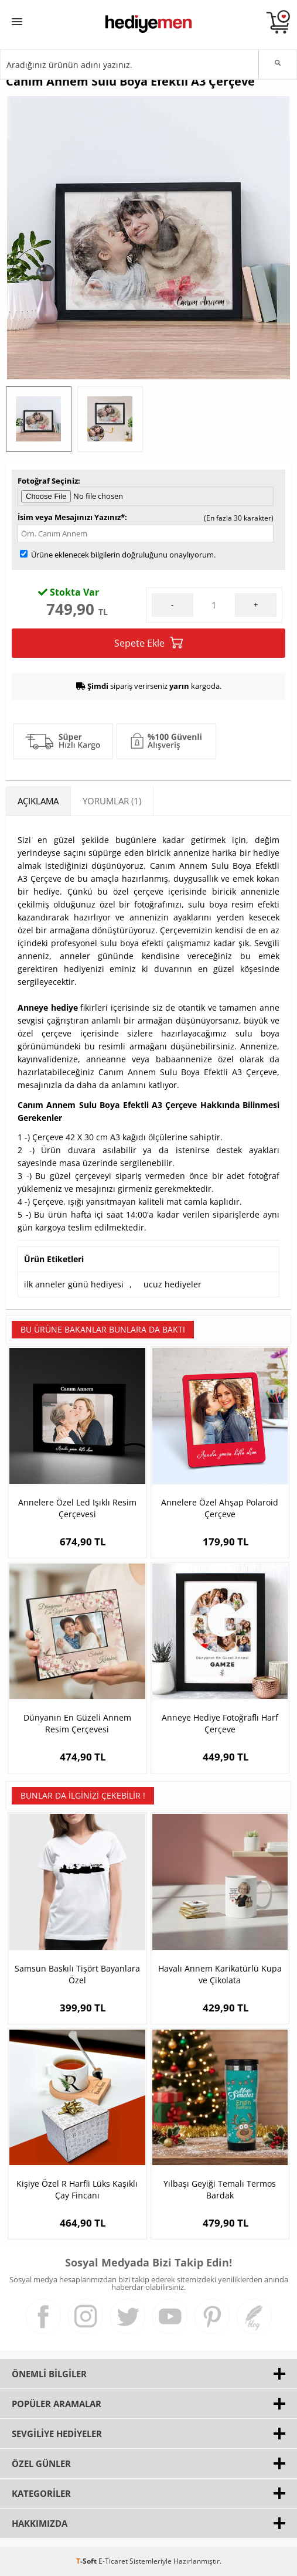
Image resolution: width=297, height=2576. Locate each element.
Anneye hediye (48, 1007)
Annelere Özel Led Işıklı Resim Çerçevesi (77, 1508)
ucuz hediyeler (173, 1284)
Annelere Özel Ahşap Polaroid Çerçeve (219, 1508)
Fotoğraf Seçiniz (48, 480)
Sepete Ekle (148, 643)
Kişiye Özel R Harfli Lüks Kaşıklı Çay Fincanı (77, 2189)
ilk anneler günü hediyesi (74, 1284)
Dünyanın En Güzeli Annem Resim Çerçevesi (77, 1723)
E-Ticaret (113, 2561)
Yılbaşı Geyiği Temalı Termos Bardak (219, 2189)
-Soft (87, 2561)
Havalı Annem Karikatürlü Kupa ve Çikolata (220, 1974)
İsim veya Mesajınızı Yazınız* (71, 517)
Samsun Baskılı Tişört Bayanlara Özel (77, 1974)
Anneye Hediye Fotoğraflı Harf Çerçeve (220, 1723)
